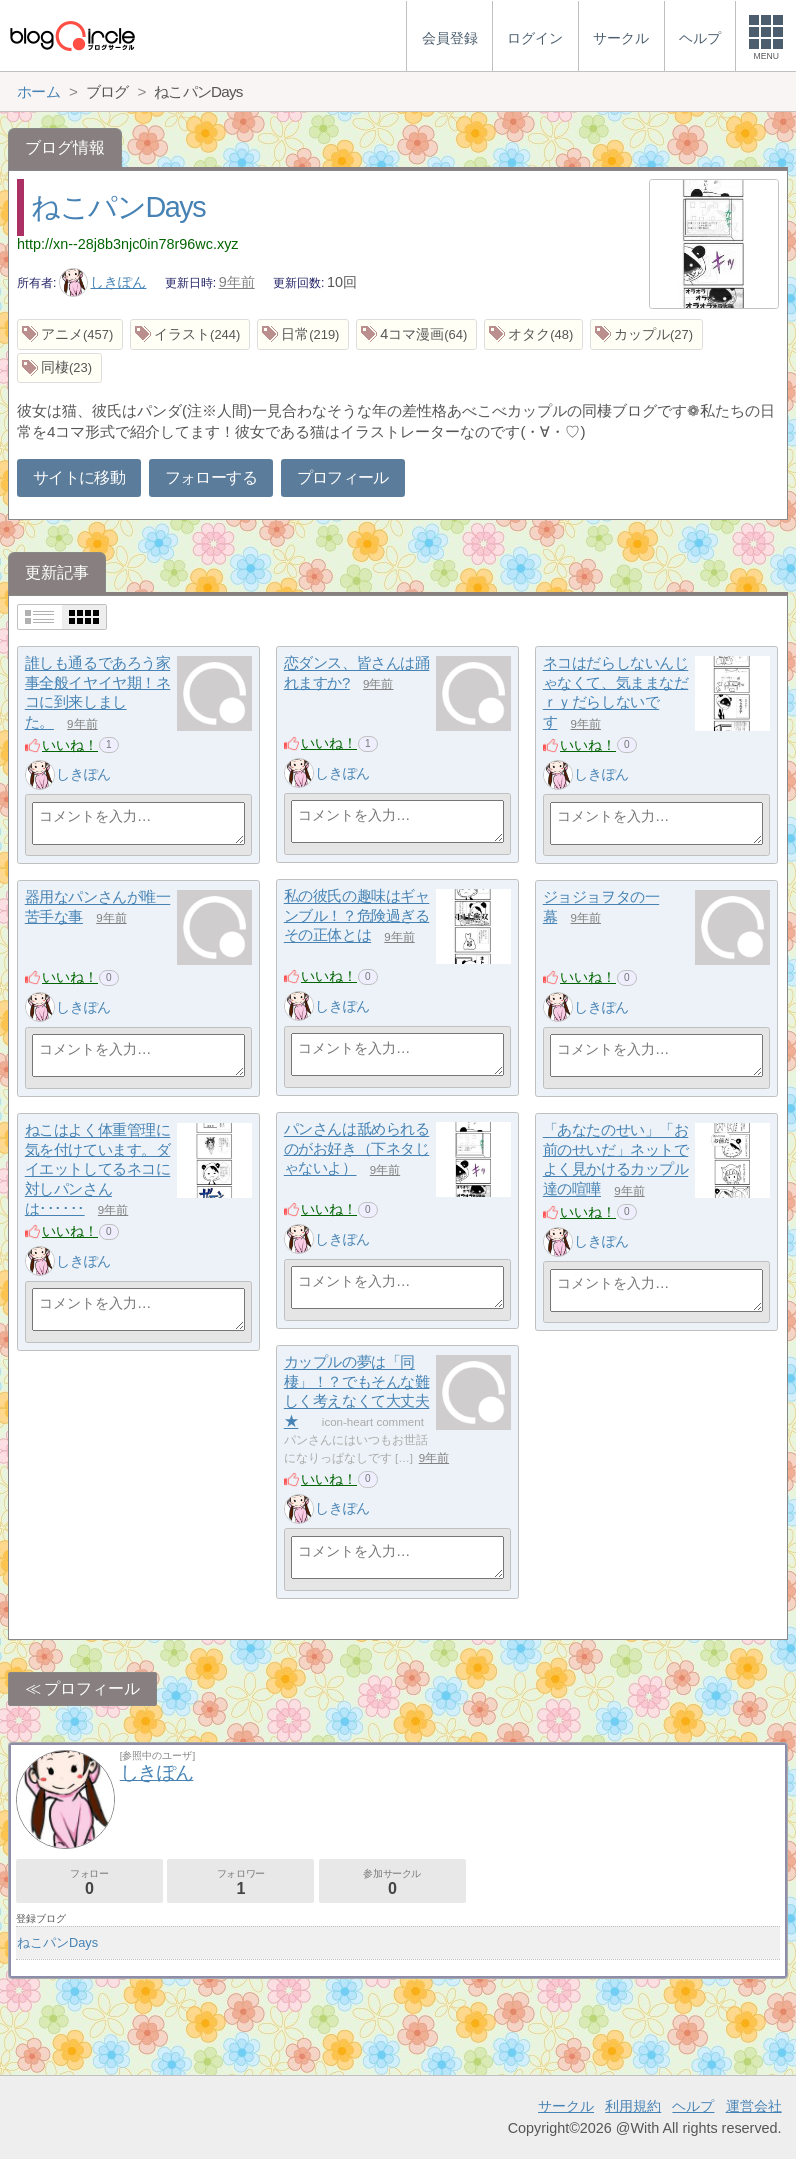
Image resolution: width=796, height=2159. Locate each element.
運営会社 (754, 2106)
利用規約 (633, 2106)
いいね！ (70, 745)
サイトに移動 (79, 477)
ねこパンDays (118, 207)
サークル (566, 2106)
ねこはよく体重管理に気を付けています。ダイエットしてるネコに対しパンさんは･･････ (98, 1170)
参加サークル (392, 1882)
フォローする (211, 477)
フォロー (89, 1882)
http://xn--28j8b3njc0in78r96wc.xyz (128, 244)
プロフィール (343, 477)
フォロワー (240, 1882)
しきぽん (103, 282)
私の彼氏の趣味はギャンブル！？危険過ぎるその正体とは (357, 916)
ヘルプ (693, 2106)
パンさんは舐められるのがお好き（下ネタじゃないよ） (357, 1149)
